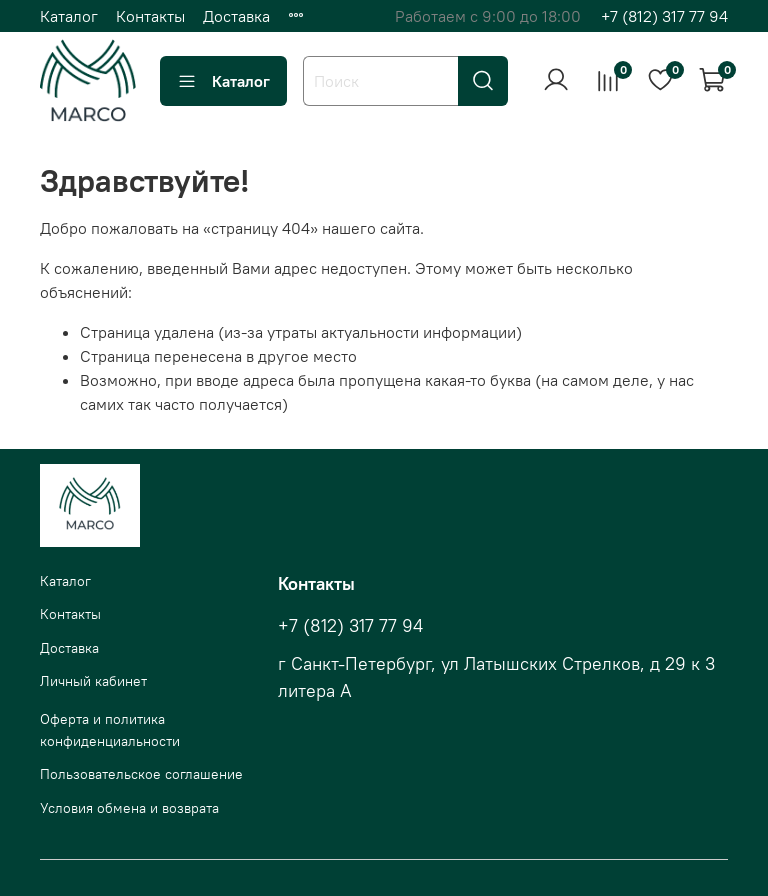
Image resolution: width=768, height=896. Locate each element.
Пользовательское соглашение (141, 774)
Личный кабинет (93, 681)
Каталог (69, 16)
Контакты (150, 16)
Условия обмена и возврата (129, 808)
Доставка (236, 16)
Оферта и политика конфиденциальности (110, 730)
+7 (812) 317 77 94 (664, 16)
